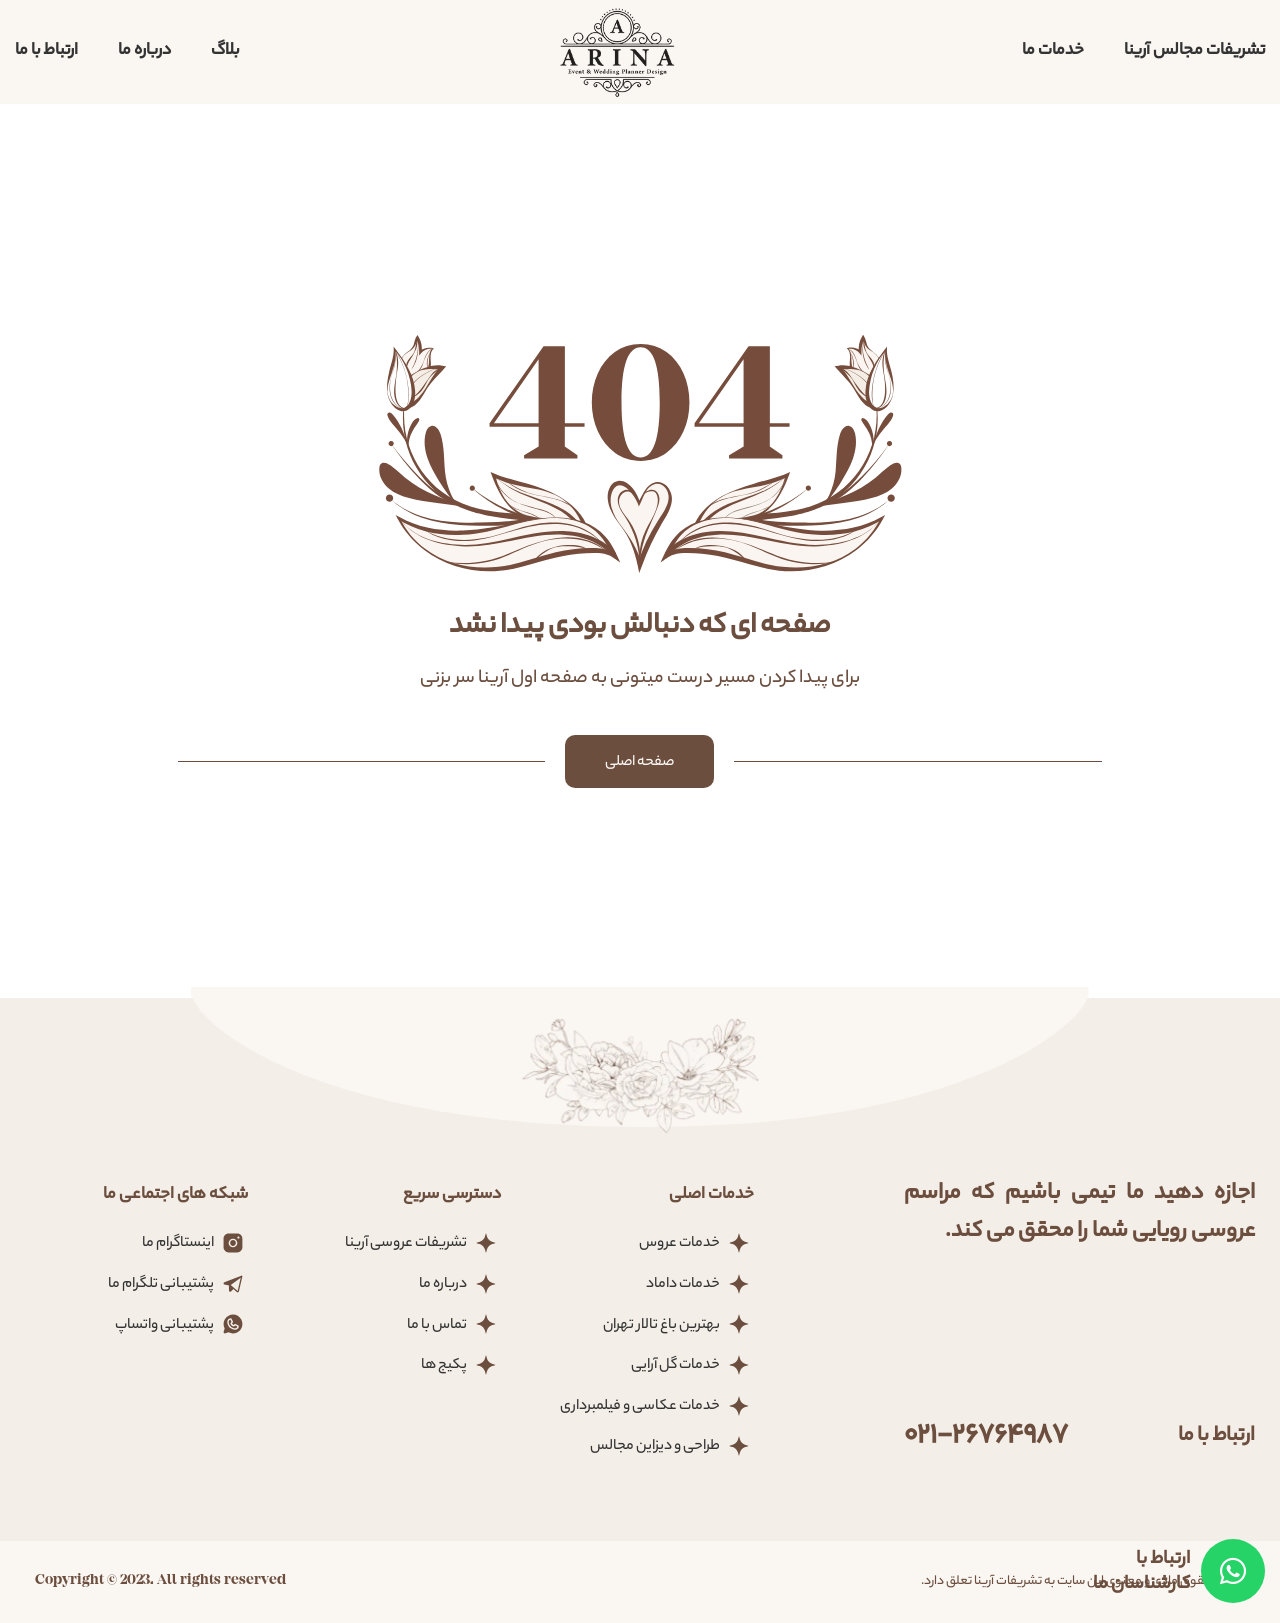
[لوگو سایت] (617, 51)
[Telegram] (1233, 1571)
